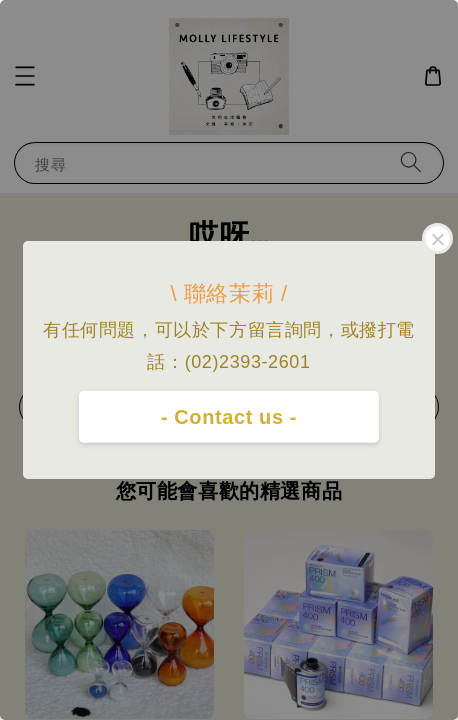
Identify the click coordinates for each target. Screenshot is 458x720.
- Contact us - (229, 417)
